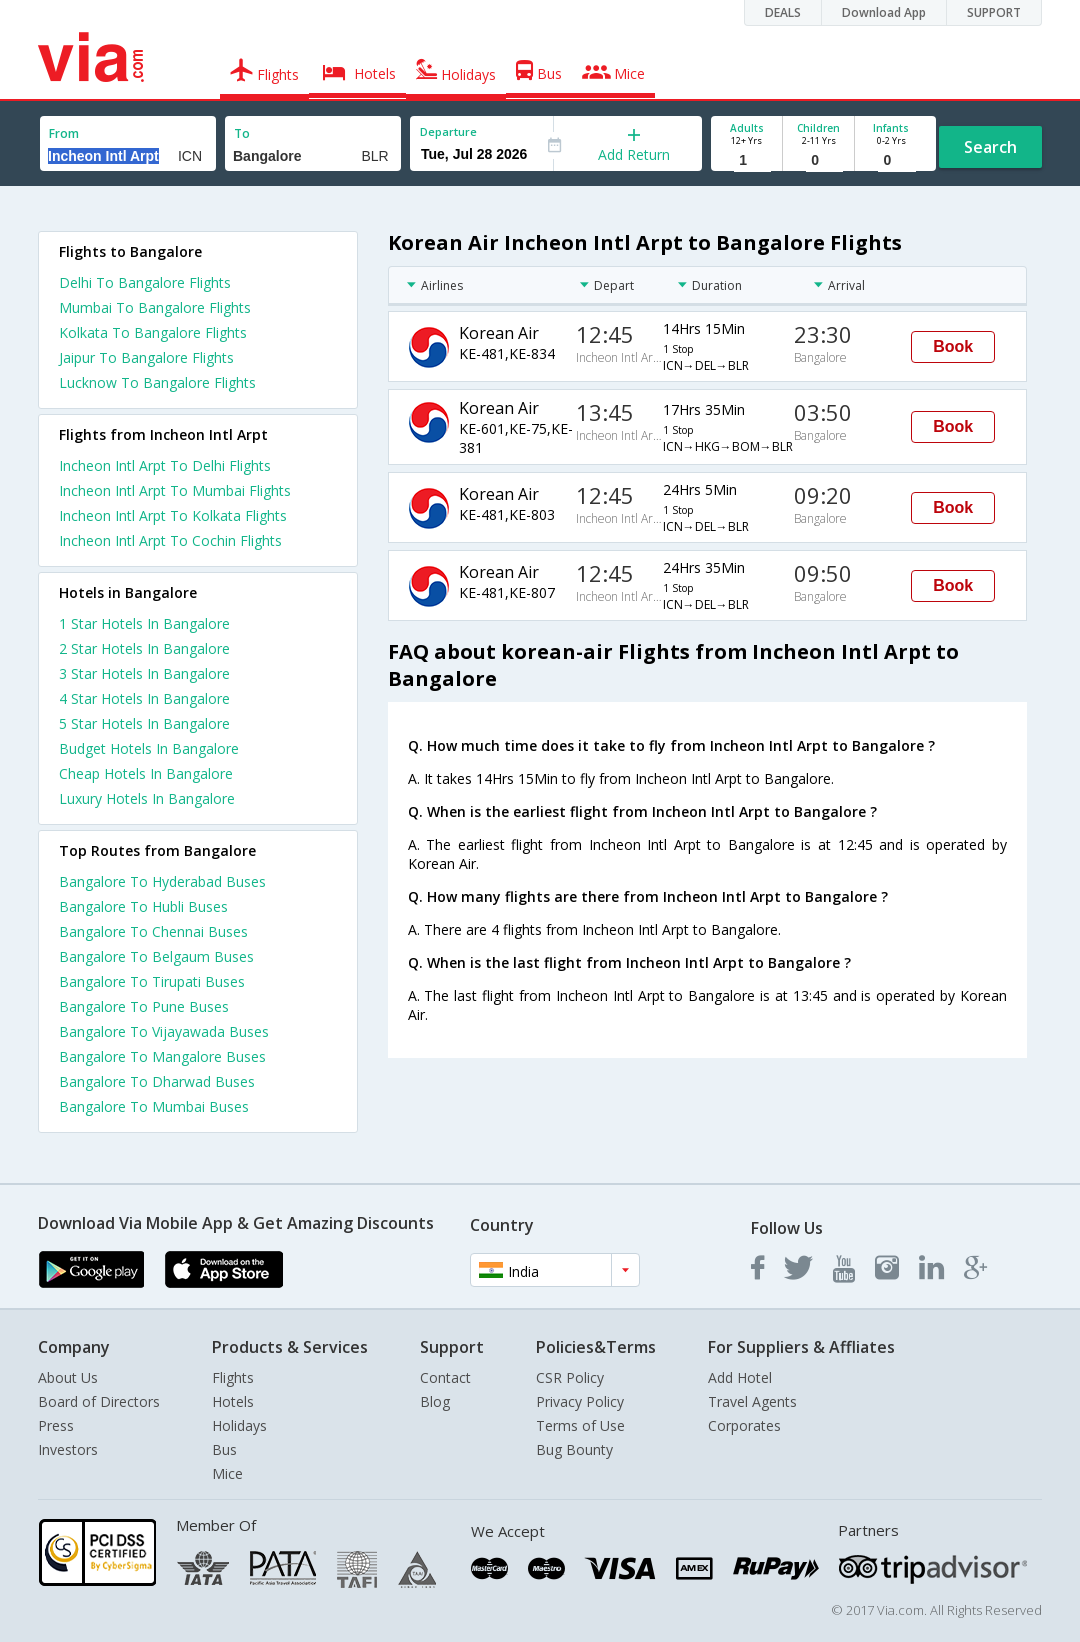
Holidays (239, 1425)
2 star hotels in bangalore (144, 648)
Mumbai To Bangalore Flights (155, 307)
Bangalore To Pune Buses (144, 1006)
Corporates (744, 1425)
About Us (68, 1377)
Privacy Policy (580, 1401)
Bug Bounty (574, 1449)
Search (990, 147)
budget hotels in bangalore (149, 748)
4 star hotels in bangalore (144, 698)
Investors (68, 1449)
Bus (224, 1449)
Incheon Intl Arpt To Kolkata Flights (173, 515)
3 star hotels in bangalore (144, 673)
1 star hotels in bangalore (144, 623)
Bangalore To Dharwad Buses (157, 1081)
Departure (448, 131)
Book (953, 346)
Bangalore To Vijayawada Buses (164, 1031)
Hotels (233, 1401)
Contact (445, 1377)
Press (56, 1425)
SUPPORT (994, 12)
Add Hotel (740, 1377)
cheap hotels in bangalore (146, 773)
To (242, 133)
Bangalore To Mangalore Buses (162, 1056)
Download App (884, 12)
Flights (233, 1377)
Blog (435, 1401)
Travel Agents (752, 1401)
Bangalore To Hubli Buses (143, 906)
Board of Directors (99, 1401)
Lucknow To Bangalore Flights (157, 382)
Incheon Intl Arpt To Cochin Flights (170, 540)
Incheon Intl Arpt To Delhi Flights (165, 465)
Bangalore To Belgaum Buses (156, 956)
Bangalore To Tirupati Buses (152, 981)
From (64, 133)
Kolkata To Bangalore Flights (153, 332)
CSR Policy (570, 1377)
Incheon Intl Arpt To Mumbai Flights (175, 490)
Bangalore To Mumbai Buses (154, 1106)
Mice (227, 1473)
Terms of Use (580, 1425)
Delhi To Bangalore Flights (145, 282)
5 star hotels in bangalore (144, 723)
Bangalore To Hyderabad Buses (162, 881)
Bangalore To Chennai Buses (153, 931)
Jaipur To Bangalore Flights (146, 357)
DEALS (783, 12)
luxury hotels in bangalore (147, 798)
